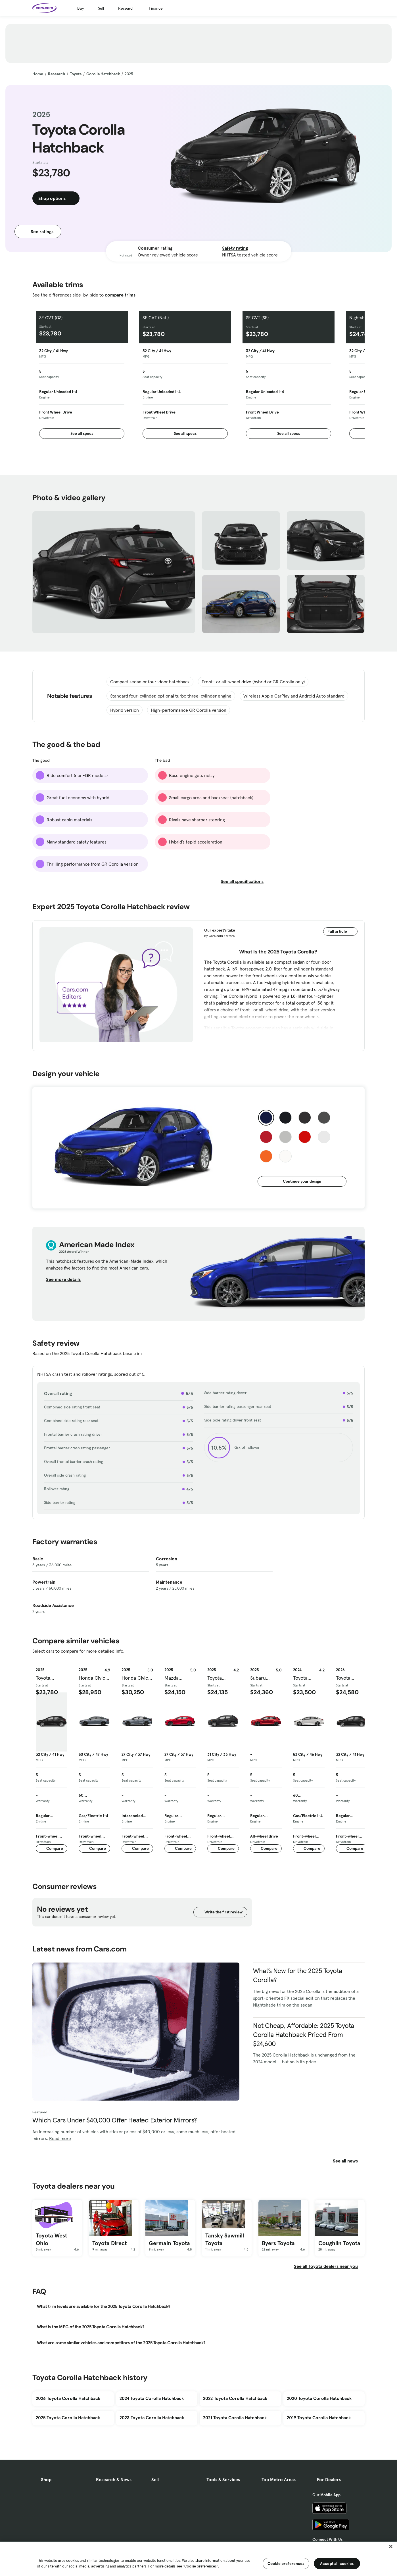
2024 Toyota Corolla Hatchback (152, 2398)
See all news (349, 2161)
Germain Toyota (169, 2243)
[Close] (391, 2546)
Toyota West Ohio (51, 2239)
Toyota (76, 73)
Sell (101, 8)
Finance (156, 8)
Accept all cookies (337, 2563)
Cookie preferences (286, 2563)
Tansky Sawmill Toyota (224, 2239)
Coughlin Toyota (339, 2243)
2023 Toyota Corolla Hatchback (152, 2417)
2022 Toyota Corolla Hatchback (235, 2398)
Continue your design (302, 1181)
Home (37, 73)
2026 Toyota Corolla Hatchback (68, 2398)
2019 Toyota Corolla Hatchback (319, 2417)
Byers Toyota (278, 2243)
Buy (80, 8)
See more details (66, 1279)
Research (126, 8)
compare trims (120, 295)
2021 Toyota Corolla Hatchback (235, 2417)
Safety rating (235, 248)
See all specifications (245, 881)
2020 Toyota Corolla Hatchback (319, 2398)
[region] (198, 2558)
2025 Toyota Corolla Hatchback (68, 2417)
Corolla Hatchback (103, 73)
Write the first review (220, 1912)
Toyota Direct (109, 2243)
